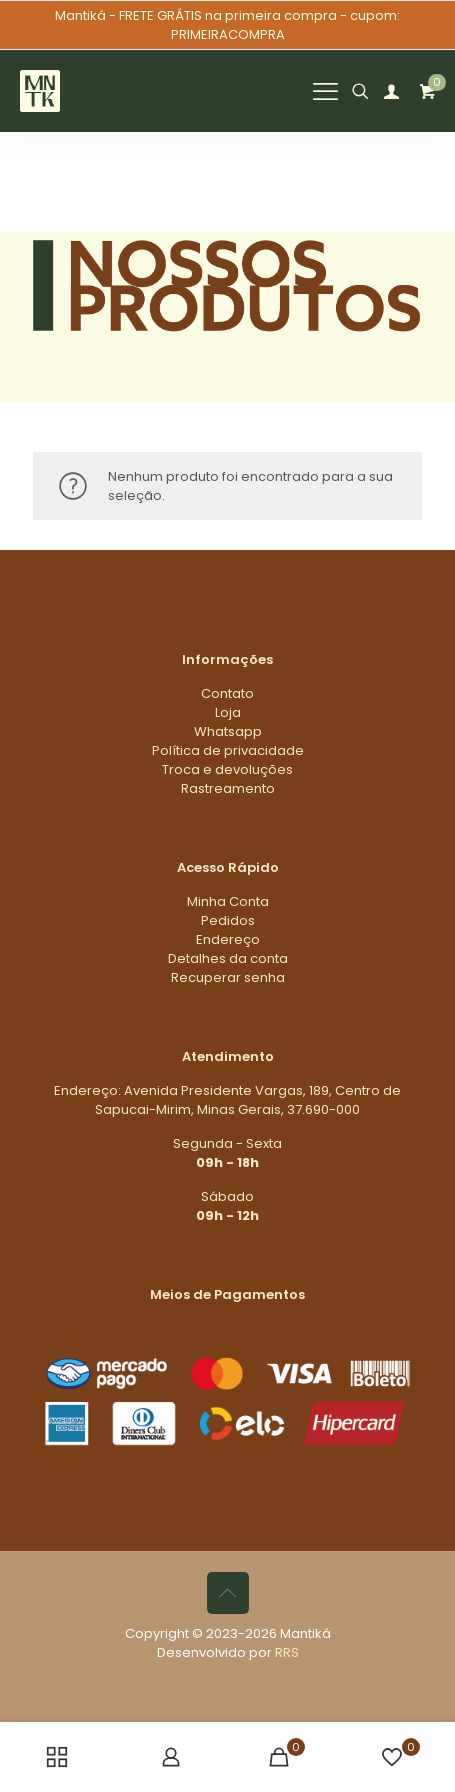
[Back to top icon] (228, 1593)
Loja (228, 712)
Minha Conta (228, 901)
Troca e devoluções (227, 769)
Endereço (228, 939)
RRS (287, 1652)
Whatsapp (228, 731)
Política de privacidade (228, 750)
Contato (227, 693)
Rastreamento (228, 788)
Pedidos (228, 920)
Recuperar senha (228, 977)
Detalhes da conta (228, 958)
